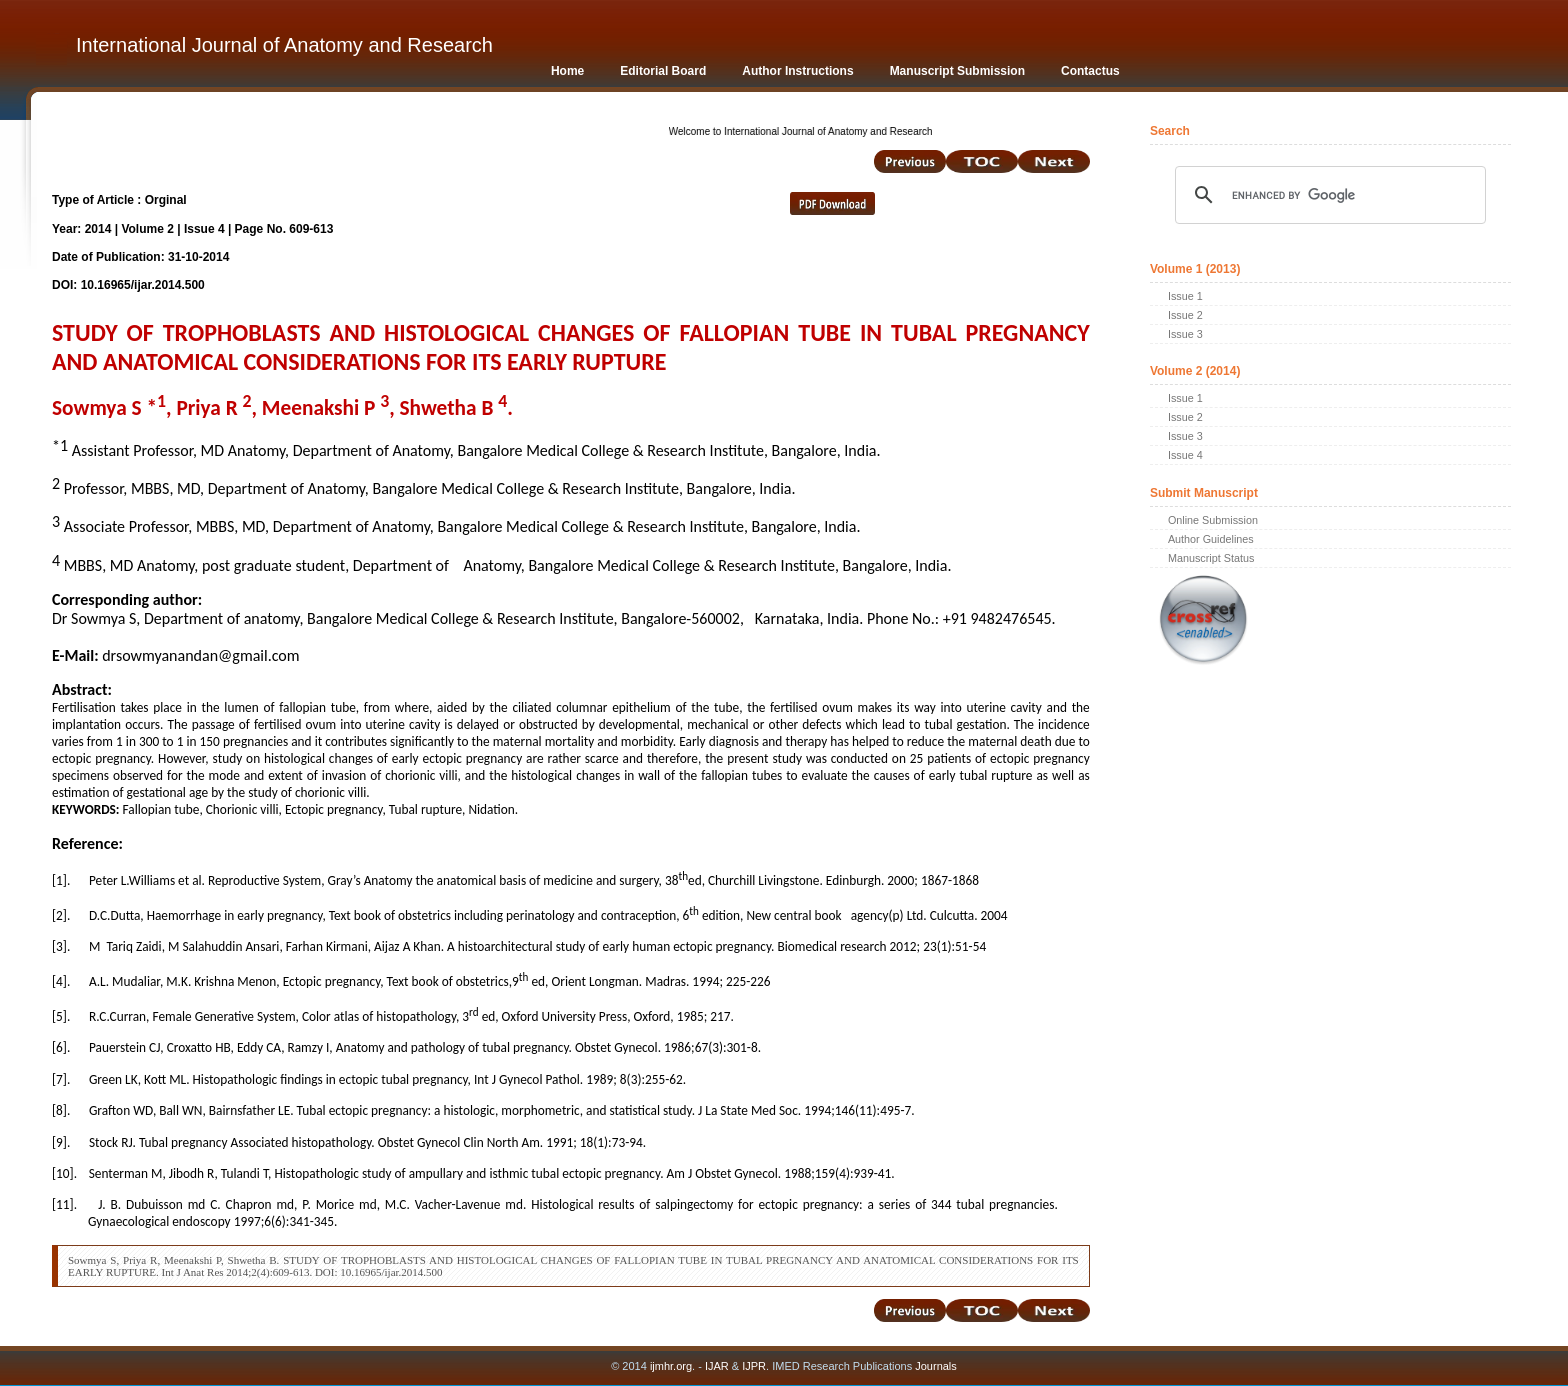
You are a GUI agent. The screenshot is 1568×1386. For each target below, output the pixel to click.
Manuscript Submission (957, 71)
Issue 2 (1185, 315)
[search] (1327, 195)
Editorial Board (663, 71)
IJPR (754, 1366)
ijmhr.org (671, 1366)
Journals (934, 1366)
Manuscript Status (1211, 558)
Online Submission (1213, 520)
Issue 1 (1185, 296)
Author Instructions (797, 71)
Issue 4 (1185, 455)
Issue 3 (1185, 334)
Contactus (1090, 71)
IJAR (717, 1366)
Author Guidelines (1211, 539)
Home (567, 71)
